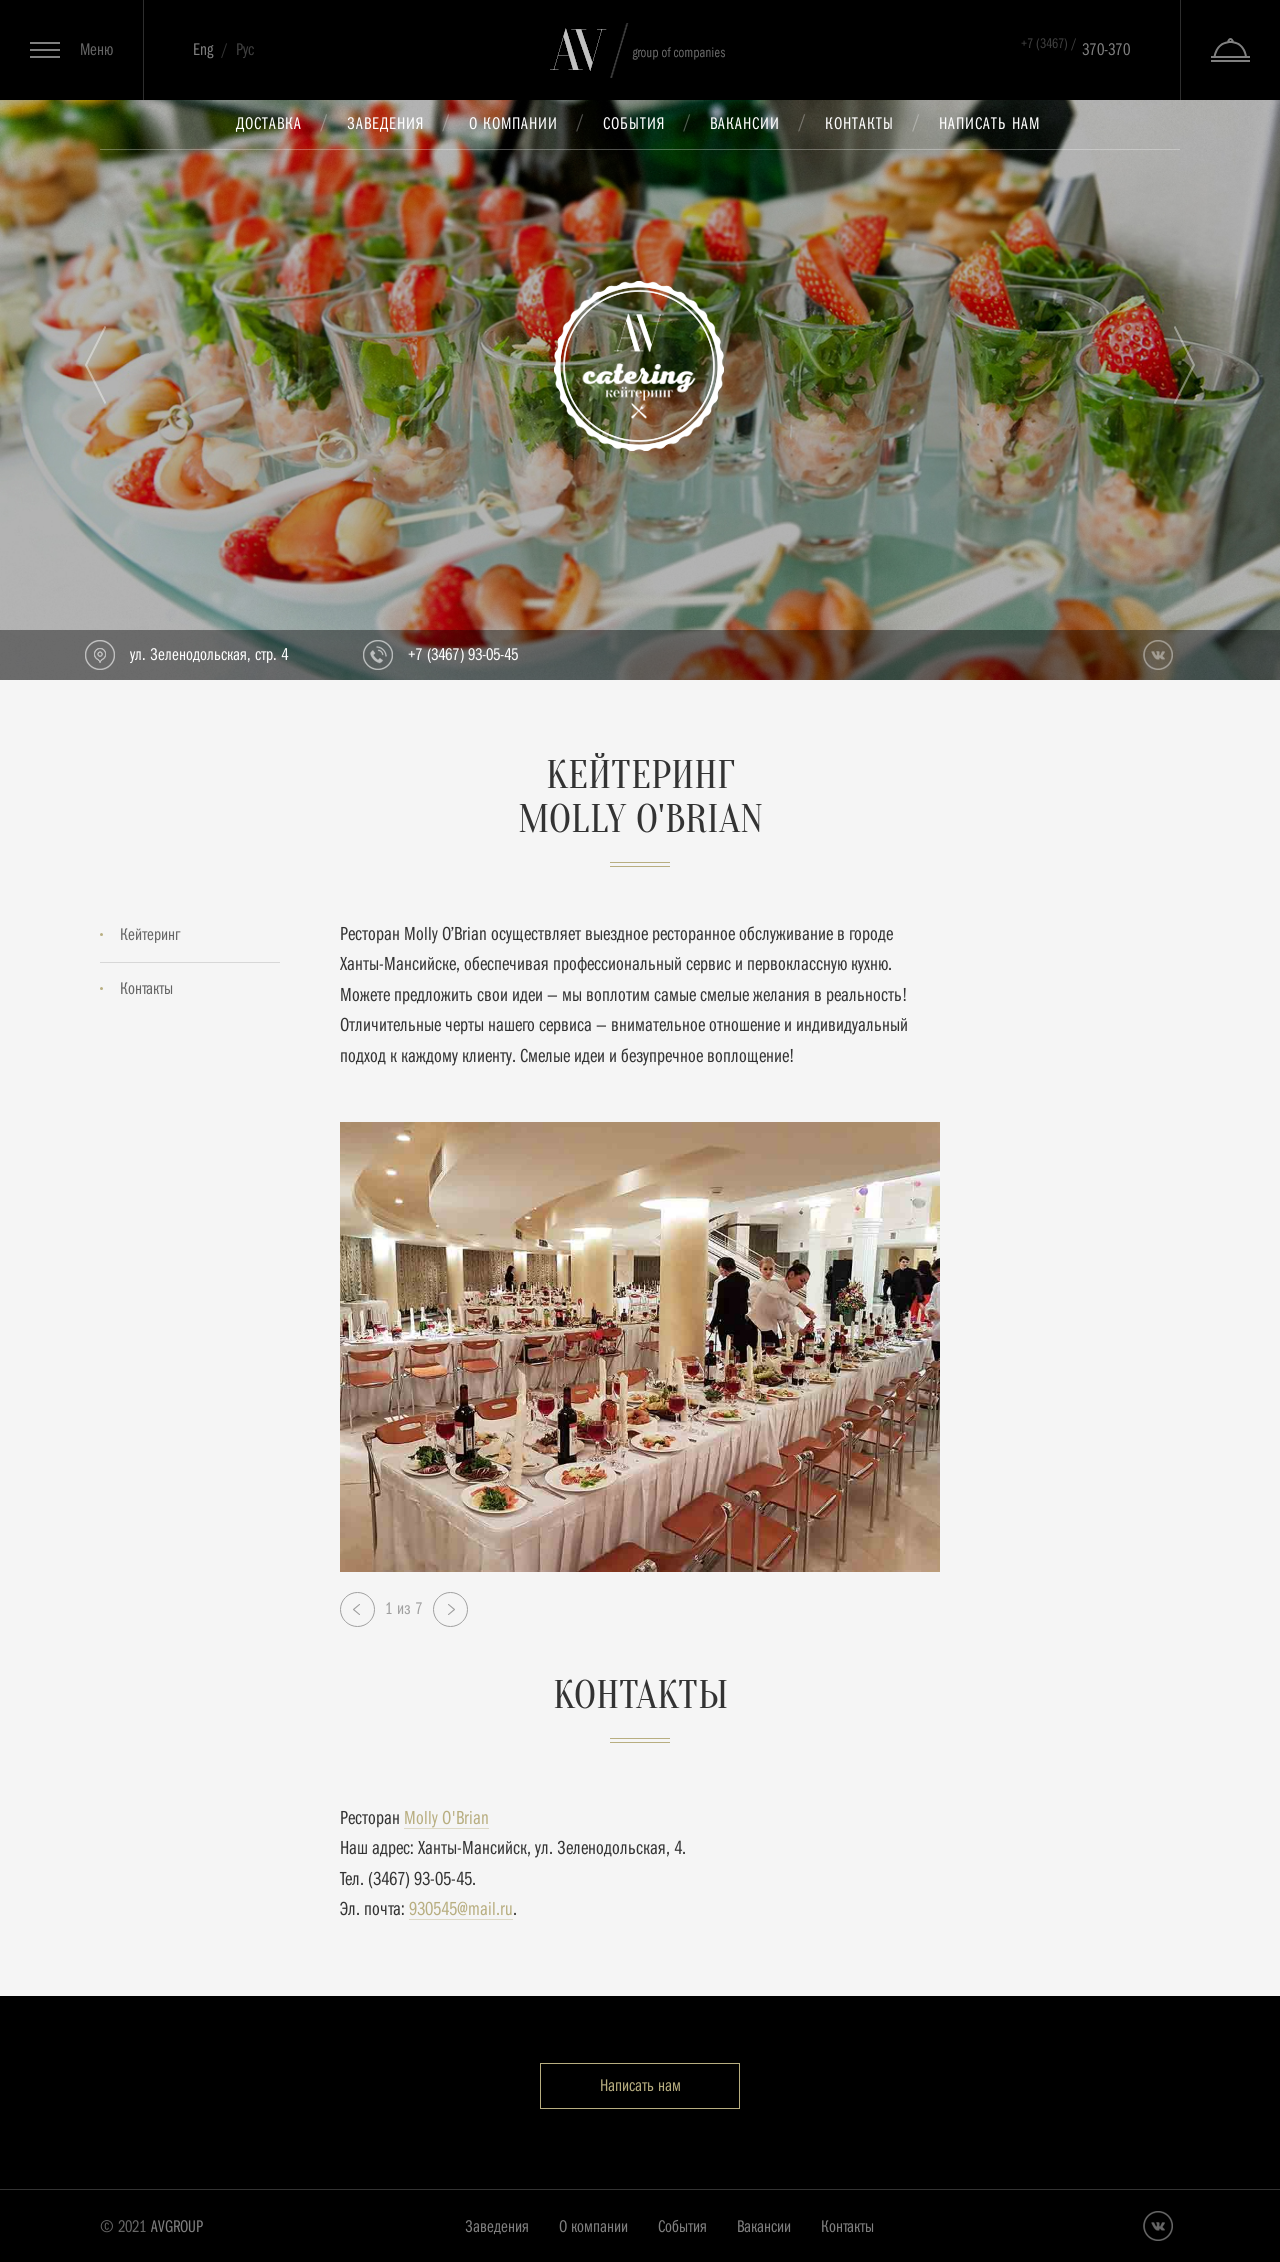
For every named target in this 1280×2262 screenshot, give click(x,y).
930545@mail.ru (461, 1908)
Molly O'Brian (446, 1817)
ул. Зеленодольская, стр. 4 (209, 654)
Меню (96, 49)
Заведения (385, 123)
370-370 (1075, 46)
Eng (203, 49)
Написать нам (989, 123)
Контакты (859, 123)
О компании (513, 123)
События (634, 123)
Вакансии (745, 123)
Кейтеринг (150, 934)
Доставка (269, 123)
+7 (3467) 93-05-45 (463, 654)
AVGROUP (177, 2226)
